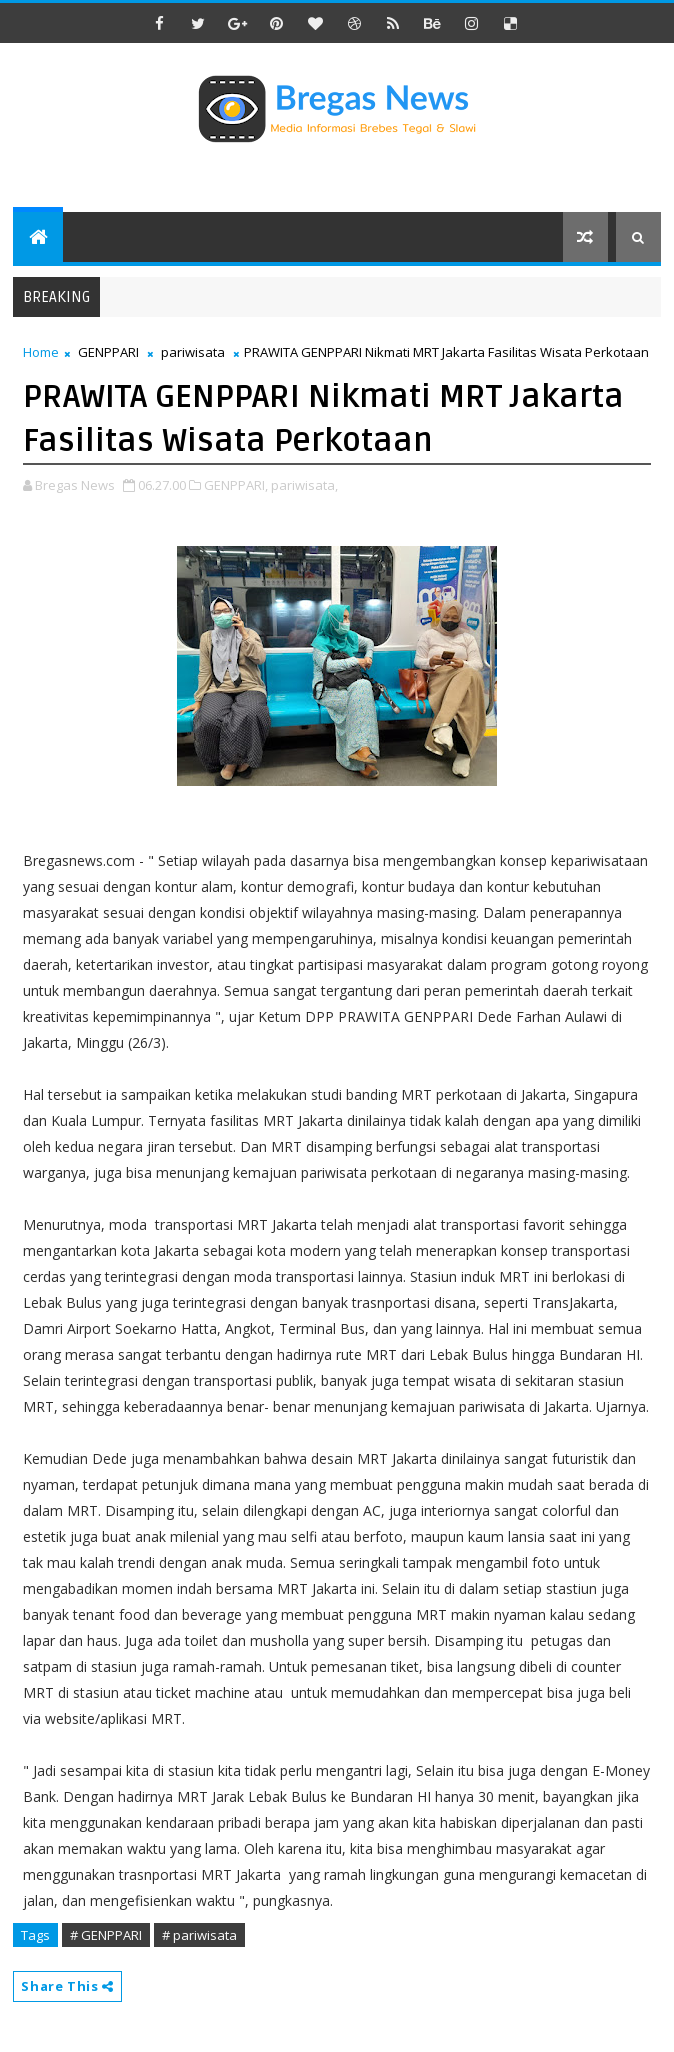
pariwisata (193, 352)
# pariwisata (199, 1935)
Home (41, 352)
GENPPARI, (236, 485)
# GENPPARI (106, 1935)
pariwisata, (304, 485)
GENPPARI (108, 352)
